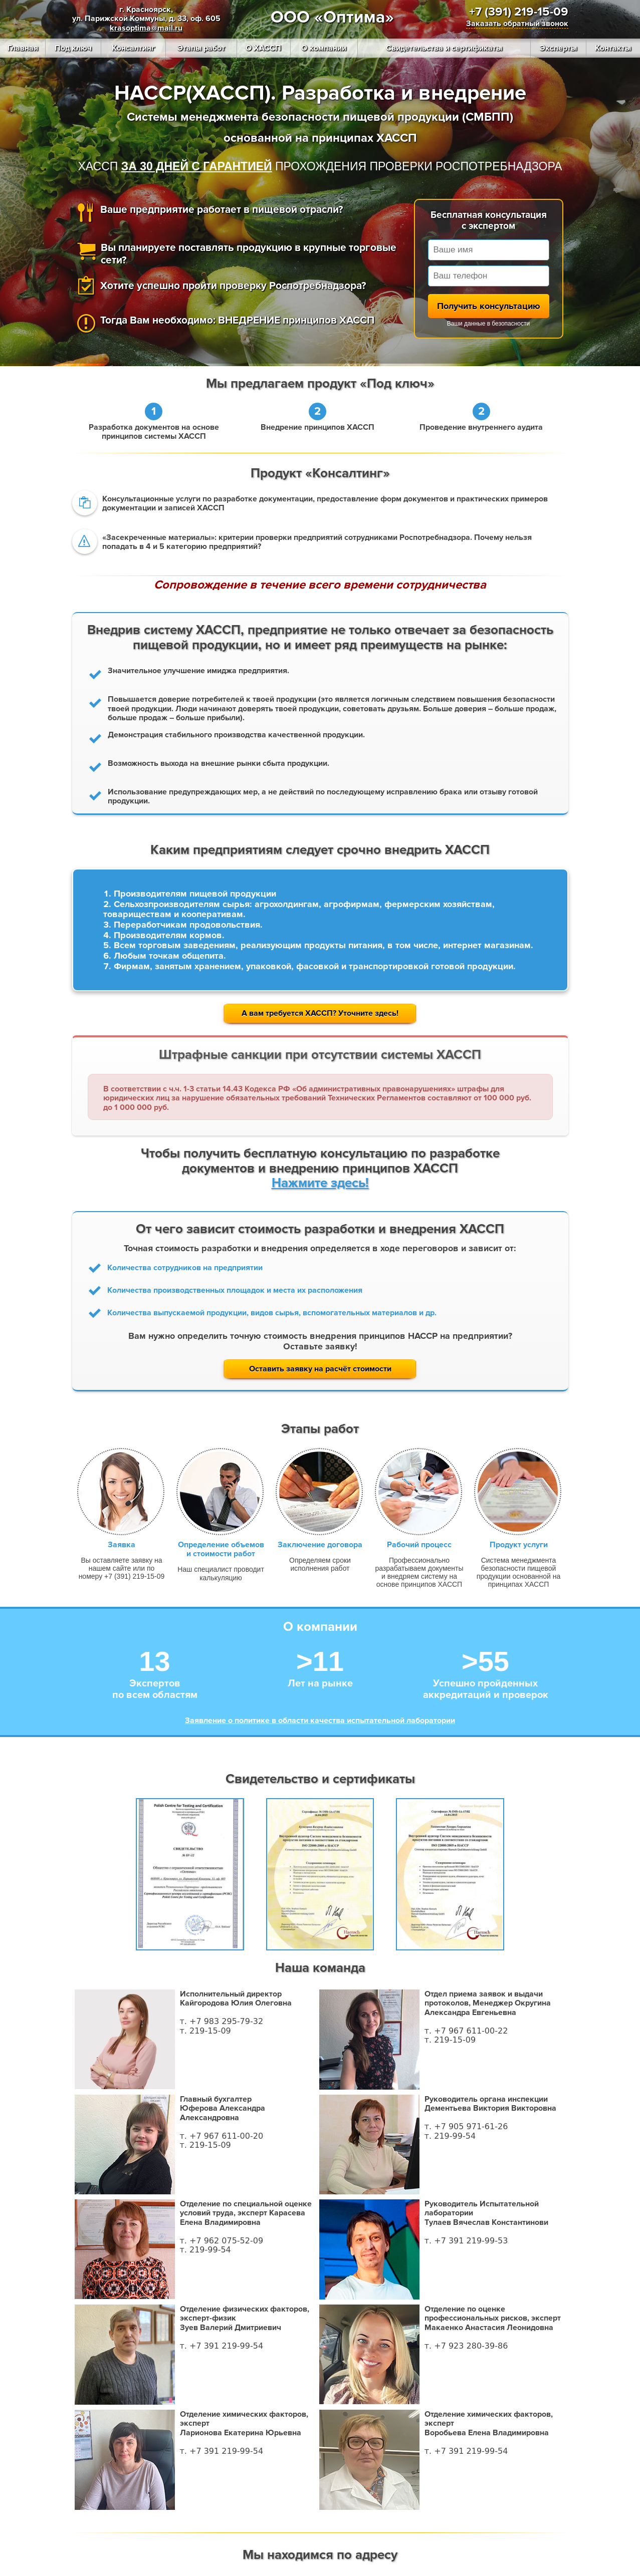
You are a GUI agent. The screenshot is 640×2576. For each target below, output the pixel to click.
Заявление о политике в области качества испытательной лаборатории (320, 1720)
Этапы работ (201, 48)
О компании (323, 48)
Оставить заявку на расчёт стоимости (320, 1369)
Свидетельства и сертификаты (444, 48)
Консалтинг (133, 48)
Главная (23, 48)
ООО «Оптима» (332, 17)
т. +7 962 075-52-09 (222, 2240)
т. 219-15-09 (205, 2031)
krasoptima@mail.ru (146, 28)
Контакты (613, 48)
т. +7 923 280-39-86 (466, 2346)
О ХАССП (263, 48)
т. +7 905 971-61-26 (466, 2126)
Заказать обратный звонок (517, 24)
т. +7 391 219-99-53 (466, 2240)
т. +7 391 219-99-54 (222, 2346)
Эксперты (558, 48)
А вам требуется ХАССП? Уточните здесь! (320, 1013)
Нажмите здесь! (320, 1183)
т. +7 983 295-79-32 (222, 2021)
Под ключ (73, 48)
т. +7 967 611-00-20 (222, 2136)
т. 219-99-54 (450, 2136)
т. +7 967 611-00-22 (466, 2031)
